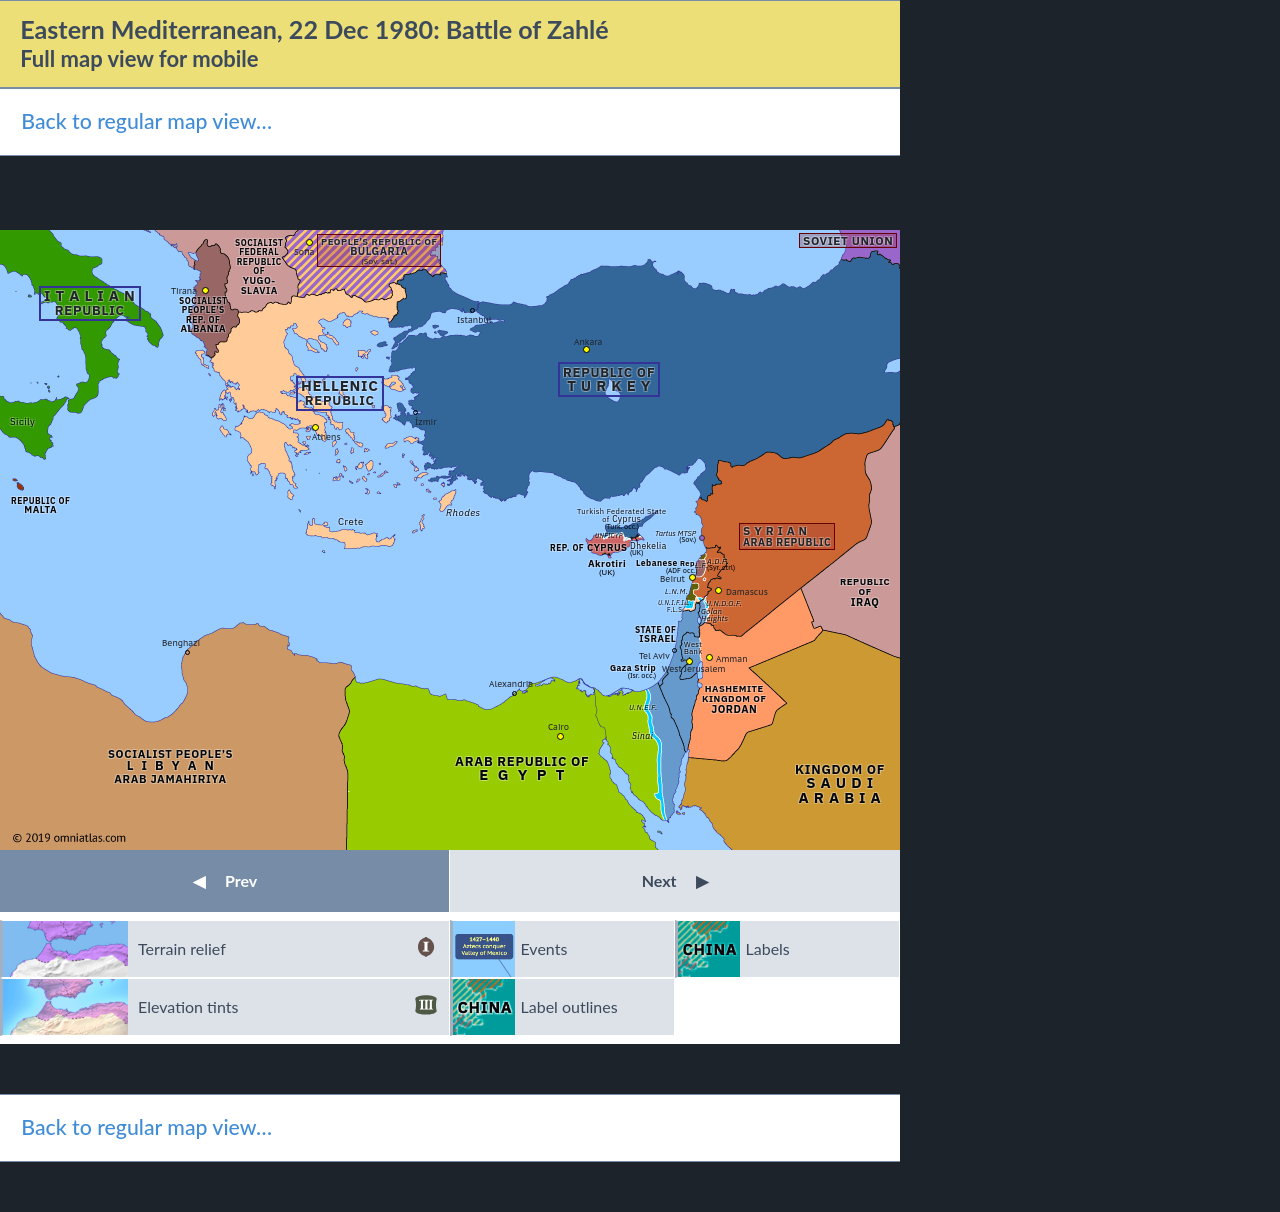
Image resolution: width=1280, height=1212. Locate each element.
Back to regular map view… (146, 121)
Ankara (588, 341)
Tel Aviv (654, 655)
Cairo (558, 726)
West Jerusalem (693, 668)
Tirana (184, 290)
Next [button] (675, 880)
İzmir (425, 421)
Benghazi (181, 642)
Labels (768, 948)
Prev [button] (225, 880)
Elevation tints (287, 1007)
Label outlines (569, 1006)
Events (544, 948)
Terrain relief (287, 949)
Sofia (304, 251)
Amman (732, 658)
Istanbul (474, 319)
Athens (326, 436)
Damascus (747, 591)
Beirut (672, 578)
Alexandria (511, 683)
